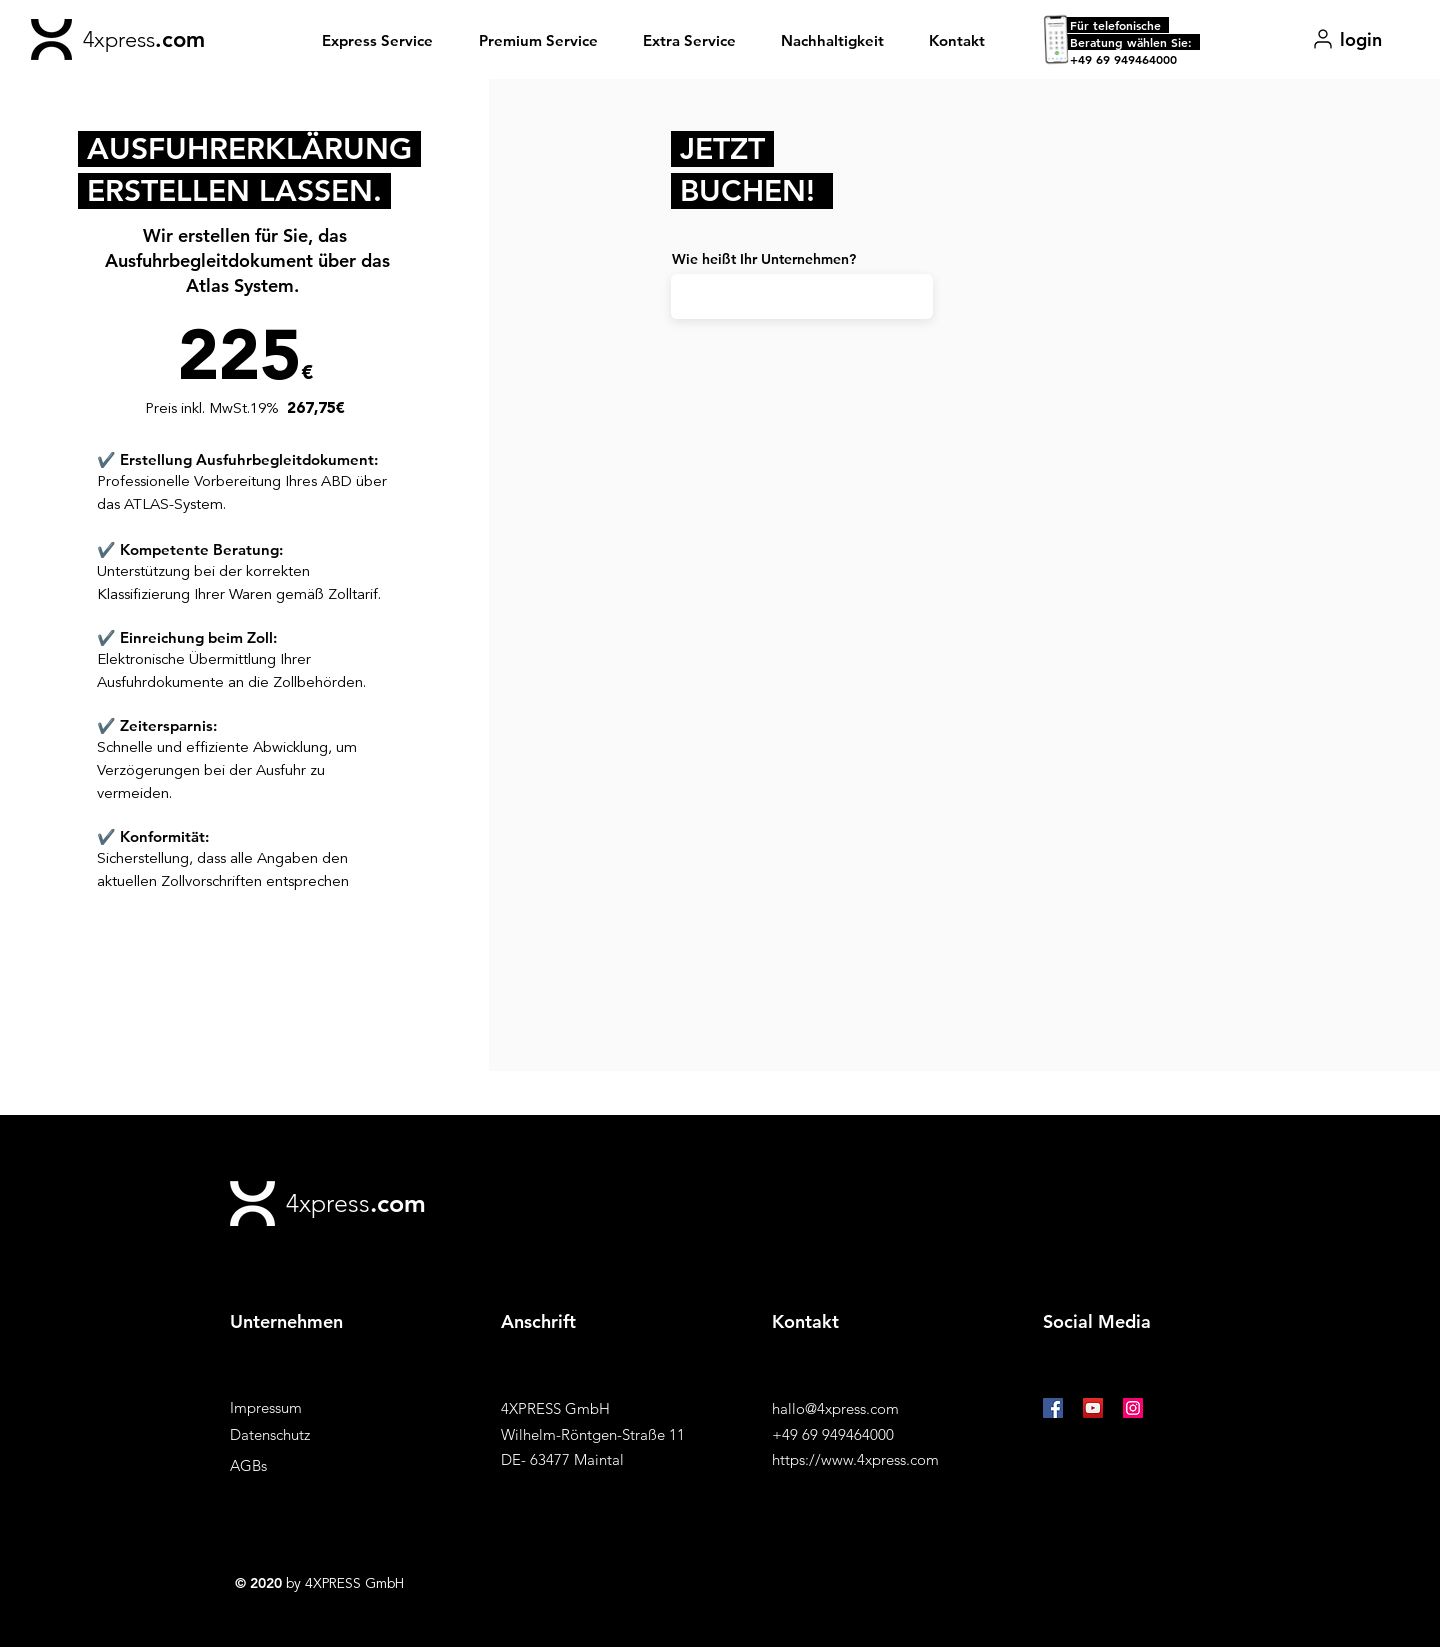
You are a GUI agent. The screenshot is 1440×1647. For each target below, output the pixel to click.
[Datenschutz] (301, 1434)
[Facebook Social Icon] (1053, 1408)
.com (180, 39)
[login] (1346, 39)
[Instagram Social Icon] (1133, 1408)
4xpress (119, 39)
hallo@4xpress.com (835, 1408)
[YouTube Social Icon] (1093, 1408)
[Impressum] (301, 1407)
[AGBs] (301, 1465)
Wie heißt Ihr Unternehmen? (764, 259)
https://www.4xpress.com (855, 1459)
